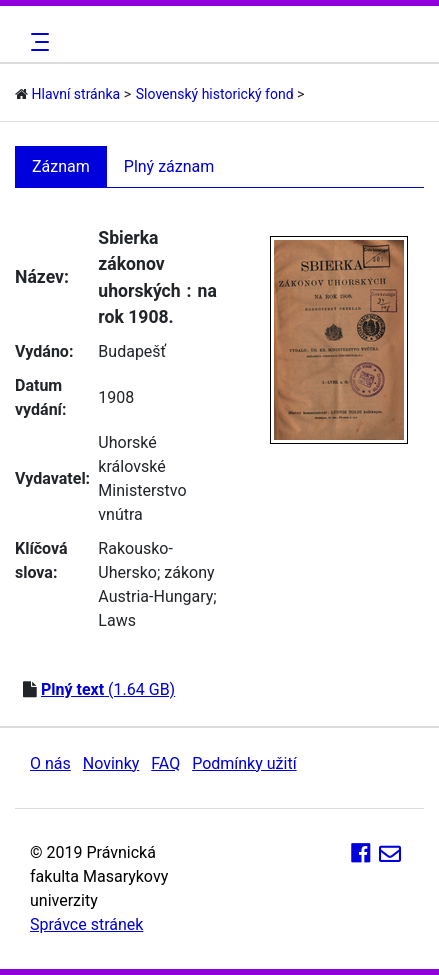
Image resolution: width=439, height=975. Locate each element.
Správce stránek (86, 924)
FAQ (165, 763)
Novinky (111, 763)
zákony (189, 572)
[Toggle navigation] (37, 42)
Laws (117, 620)
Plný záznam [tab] (169, 166)
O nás (50, 763)
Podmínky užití (244, 763)
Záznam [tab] (61, 166)
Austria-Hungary (155, 596)
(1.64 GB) (108, 689)
